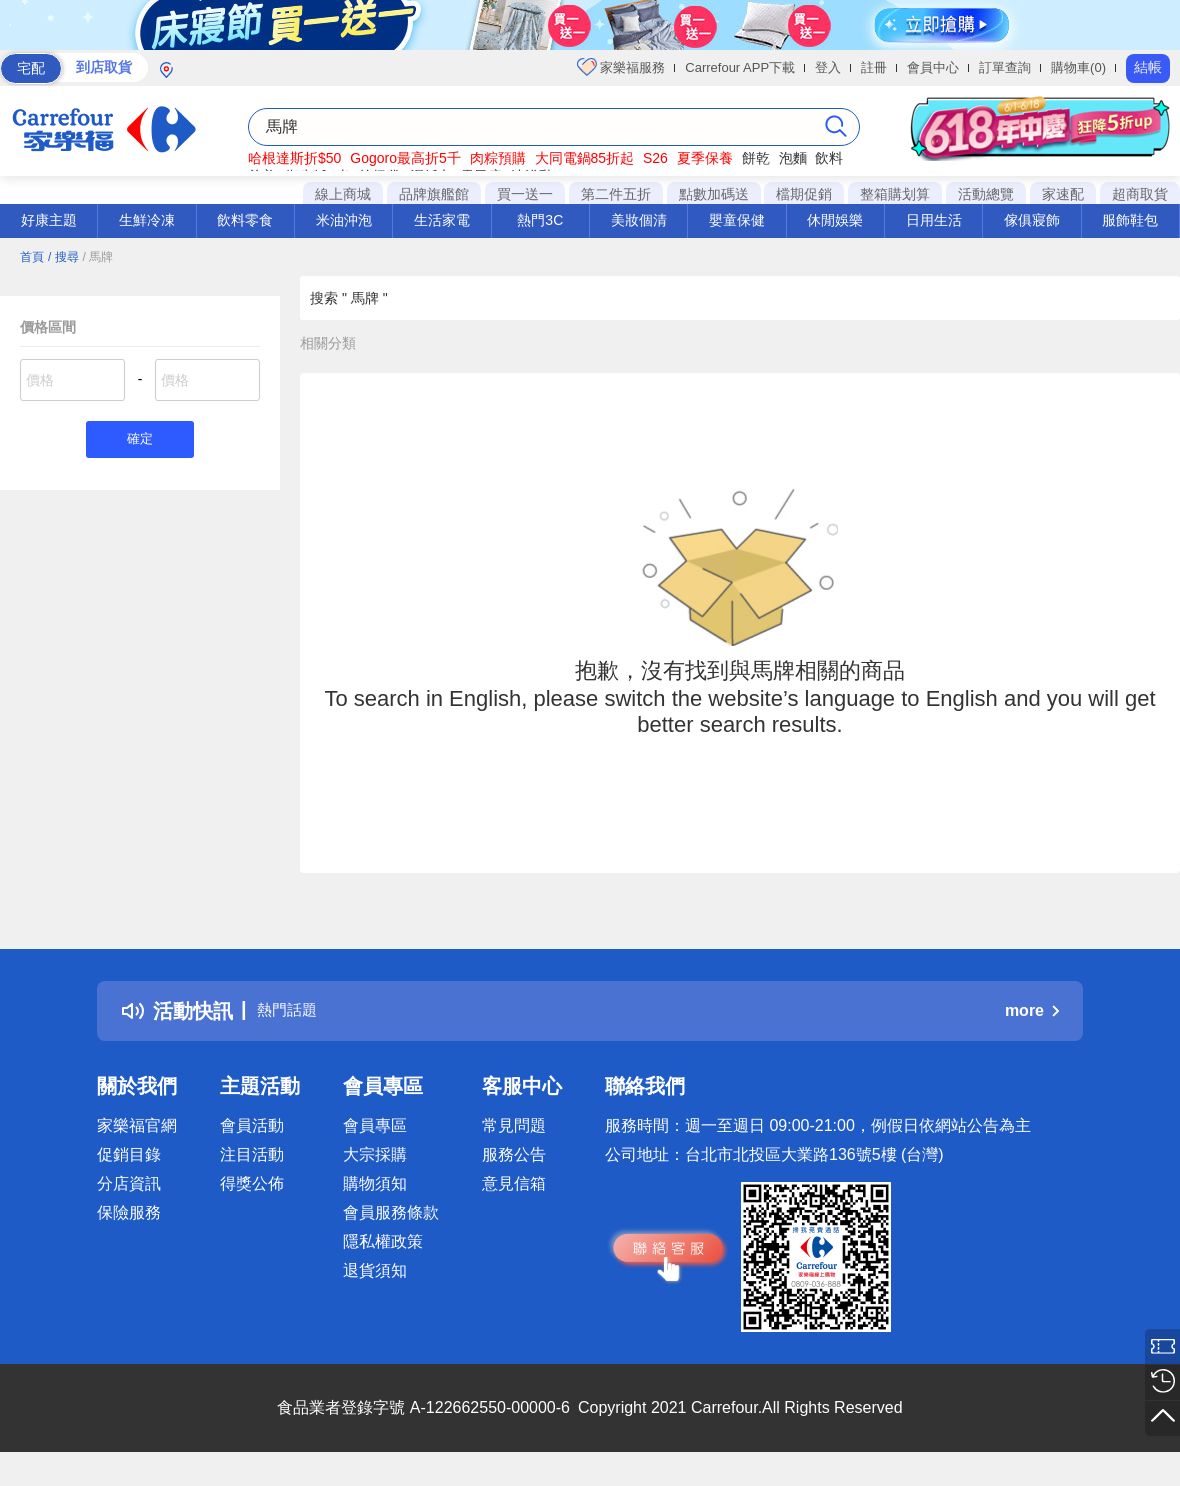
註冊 (874, 67)
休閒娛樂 (835, 220)
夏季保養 (705, 158)
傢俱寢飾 (1032, 220)
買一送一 (525, 194)
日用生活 (934, 220)
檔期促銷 (804, 194)
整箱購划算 (895, 194)
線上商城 (343, 194)
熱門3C (540, 220)
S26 (655, 158)
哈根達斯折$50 (294, 158)
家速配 (1063, 194)
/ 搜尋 (63, 257)
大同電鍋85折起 (585, 158)
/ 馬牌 (97, 257)
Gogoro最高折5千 (405, 158)
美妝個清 (639, 220)
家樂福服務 (621, 67)
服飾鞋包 (1130, 220)
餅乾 (756, 158)
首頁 (32, 257)
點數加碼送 (714, 194)
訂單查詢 (1005, 67)
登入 (828, 67)
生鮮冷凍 (147, 220)
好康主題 (49, 220)
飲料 (829, 158)
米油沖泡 (344, 220)
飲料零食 (245, 220)
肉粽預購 (498, 158)
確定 (140, 441)
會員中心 (933, 67)
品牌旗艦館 (434, 194)
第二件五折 (616, 194)
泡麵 (793, 158)
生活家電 (442, 220)
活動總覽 (986, 194)
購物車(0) (1078, 67)
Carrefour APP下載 (740, 67)
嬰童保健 (737, 220)
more (1032, 1010)
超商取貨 (1140, 194)
